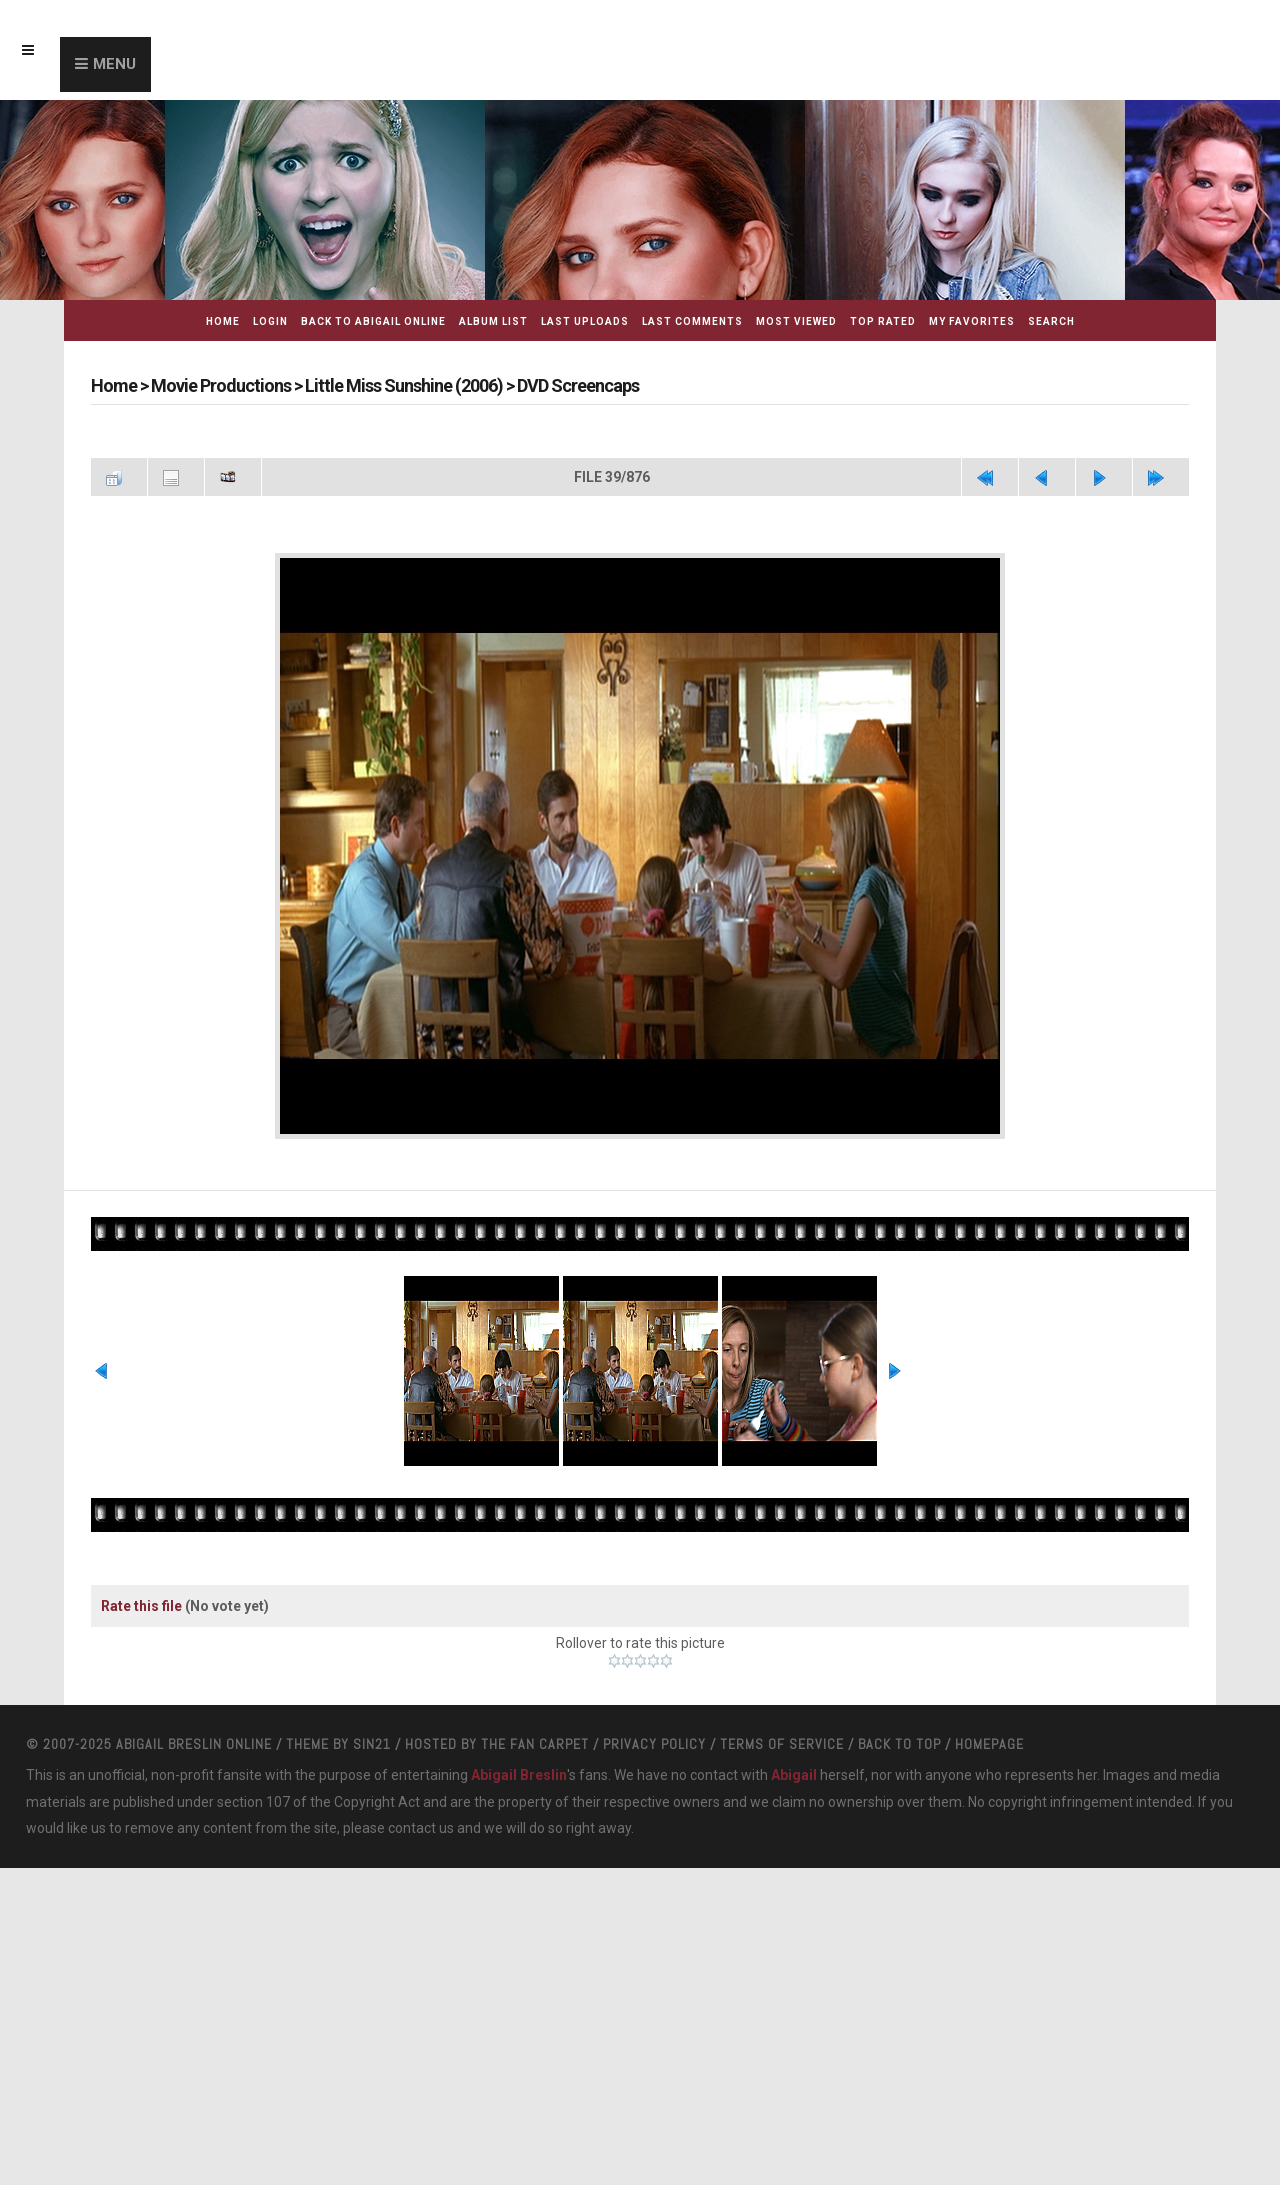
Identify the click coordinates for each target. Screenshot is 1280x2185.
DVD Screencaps (578, 385)
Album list (493, 321)
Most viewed (796, 321)
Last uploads (585, 321)
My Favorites (972, 321)
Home (223, 321)
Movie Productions (221, 385)
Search (1051, 321)
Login (270, 321)
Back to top (899, 1744)
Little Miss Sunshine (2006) (404, 385)
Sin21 (372, 1744)
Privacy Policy (654, 1744)
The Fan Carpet (535, 1744)
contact (412, 1828)
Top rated (883, 321)
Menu (114, 64)
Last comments (692, 321)
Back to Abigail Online (373, 321)
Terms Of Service (782, 1744)
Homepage (989, 1744)
